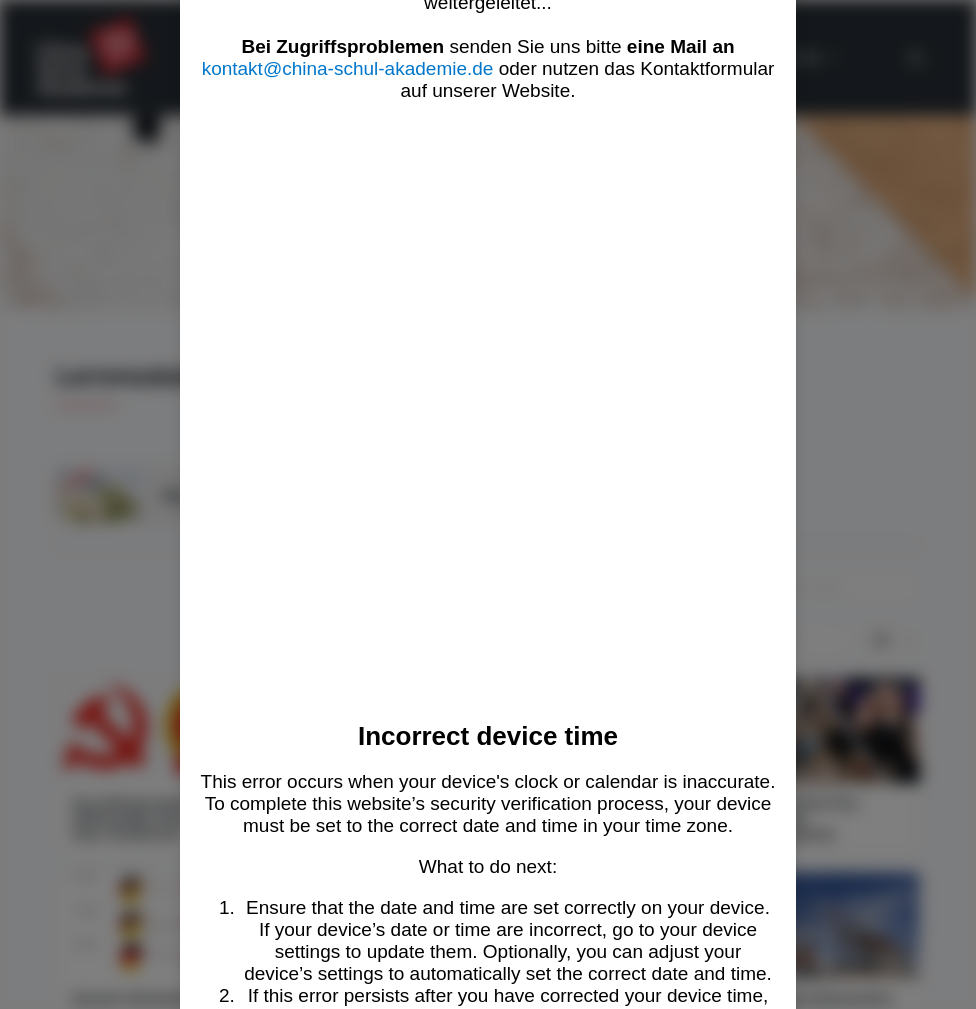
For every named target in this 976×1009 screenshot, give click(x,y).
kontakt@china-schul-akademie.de (348, 68)
